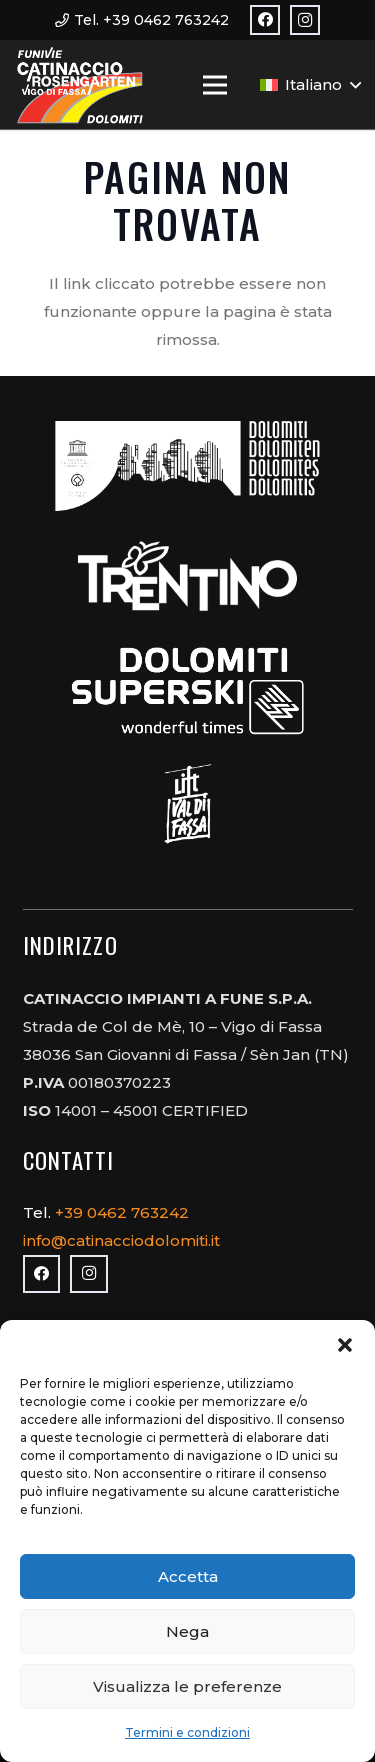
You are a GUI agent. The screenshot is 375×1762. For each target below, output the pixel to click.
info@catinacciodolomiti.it (121, 1240)
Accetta (188, 1576)
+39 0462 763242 (124, 1212)
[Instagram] (305, 20)
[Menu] (215, 85)
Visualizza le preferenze (187, 1686)
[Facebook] (265, 20)
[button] (345, 1345)
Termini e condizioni (187, 1732)
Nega (187, 1631)
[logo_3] (80, 85)
